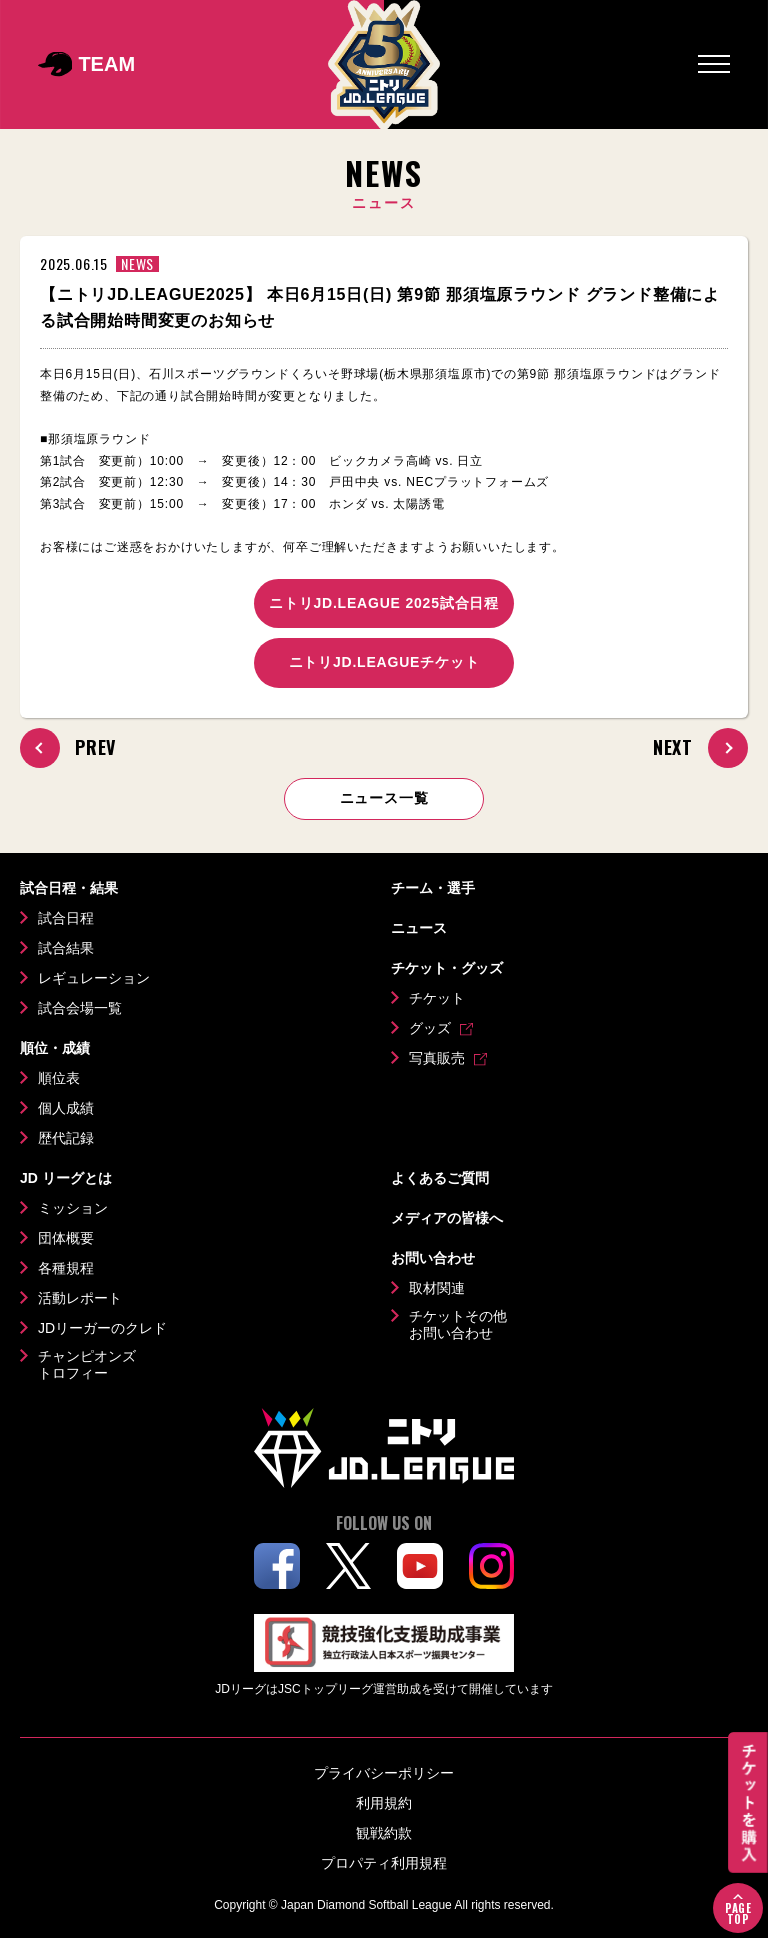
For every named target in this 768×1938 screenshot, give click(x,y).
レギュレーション (94, 978)
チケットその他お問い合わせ (458, 1325)
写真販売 (437, 1058)
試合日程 (66, 918)
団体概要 (66, 1238)
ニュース (419, 928)
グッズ (430, 1028)
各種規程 (66, 1268)
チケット (437, 998)
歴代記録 (66, 1138)
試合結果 (66, 948)
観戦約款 (384, 1833)
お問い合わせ (433, 1258)
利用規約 (384, 1803)
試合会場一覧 (80, 1008)
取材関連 (437, 1288)
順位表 (59, 1078)
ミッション (73, 1208)
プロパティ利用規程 (384, 1863)
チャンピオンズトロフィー (87, 1365)
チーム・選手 (433, 888)
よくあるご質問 (440, 1178)
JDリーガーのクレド (102, 1328)
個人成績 (66, 1108)
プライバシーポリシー (384, 1773)
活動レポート (80, 1298)
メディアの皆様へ (447, 1218)
